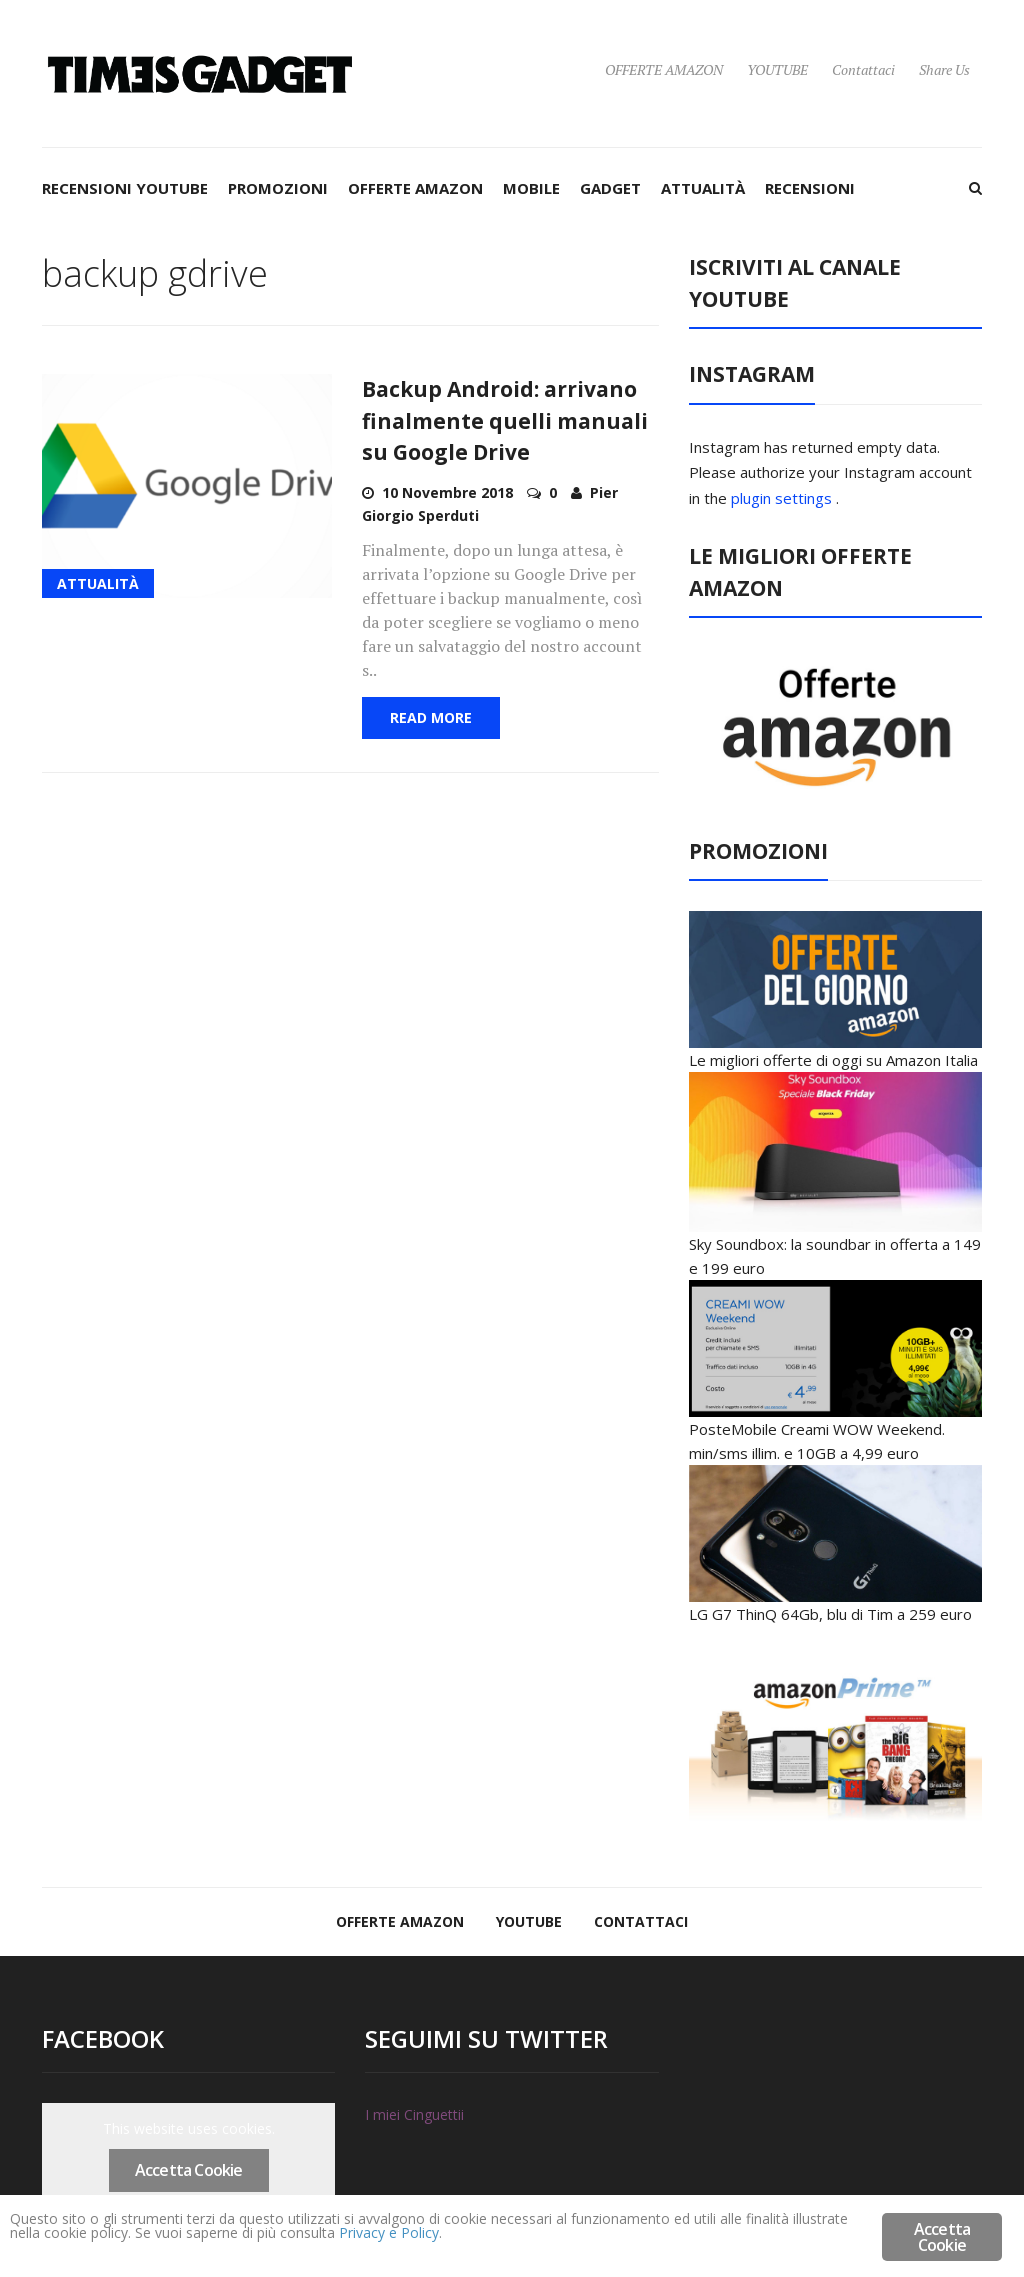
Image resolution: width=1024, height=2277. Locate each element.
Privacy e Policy (680, 2239)
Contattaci (863, 69)
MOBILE (531, 188)
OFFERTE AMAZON (664, 69)
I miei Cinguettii (414, 2114)
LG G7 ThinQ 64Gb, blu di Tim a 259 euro (830, 1614)
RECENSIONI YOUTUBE (125, 188)
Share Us (944, 69)
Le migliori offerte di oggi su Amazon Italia (833, 1060)
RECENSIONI (810, 188)
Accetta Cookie (189, 2170)
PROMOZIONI (278, 188)
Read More (431, 717)
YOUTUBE (777, 69)
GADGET (610, 188)
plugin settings (783, 498)
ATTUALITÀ (703, 188)
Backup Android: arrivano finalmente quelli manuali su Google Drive (505, 420)
